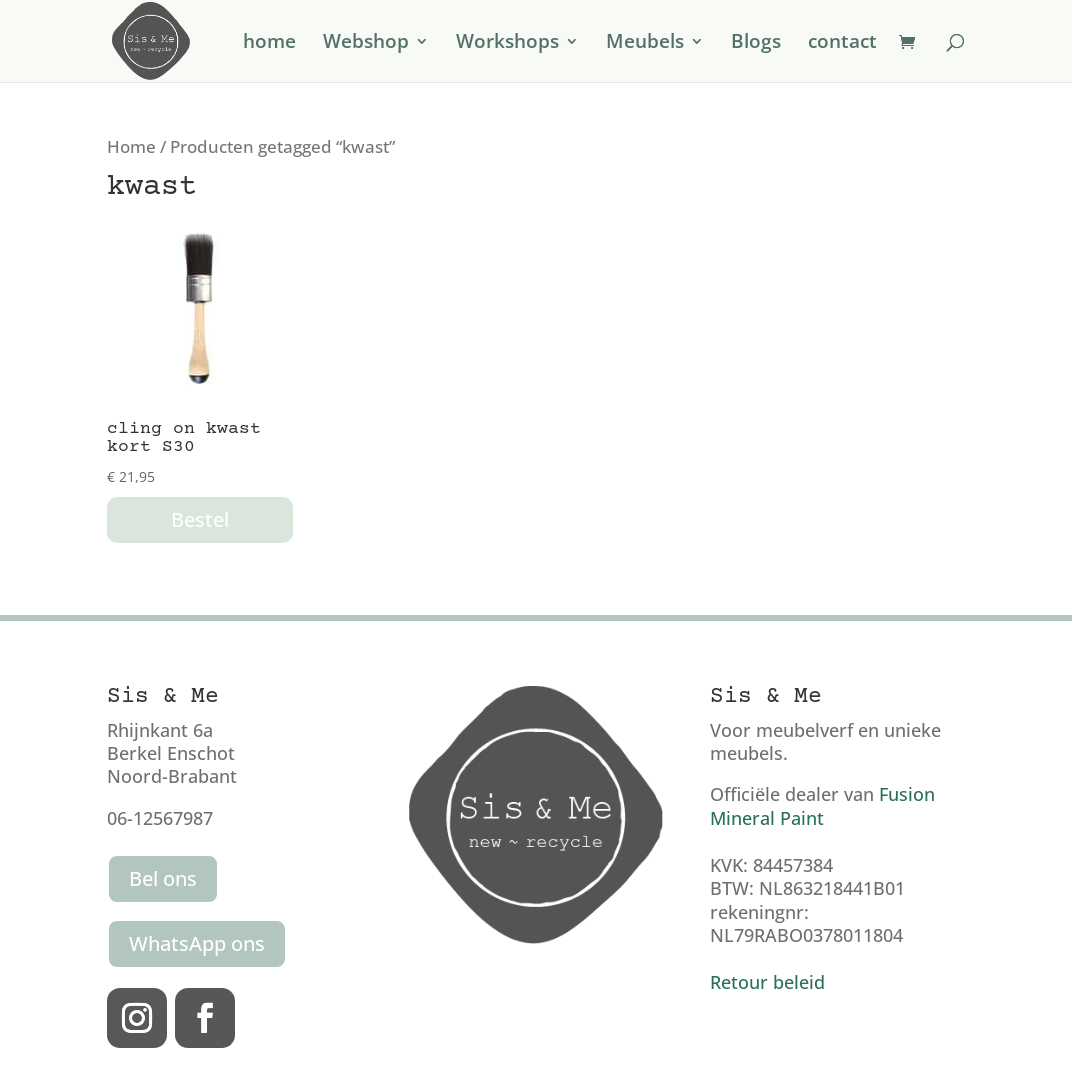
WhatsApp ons (197, 943)
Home (131, 146)
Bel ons (163, 878)
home (269, 44)
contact (842, 44)
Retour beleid (767, 982)
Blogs (756, 44)
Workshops (507, 44)
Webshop (366, 44)
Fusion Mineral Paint (822, 805)
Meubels (645, 44)
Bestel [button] (200, 519)
